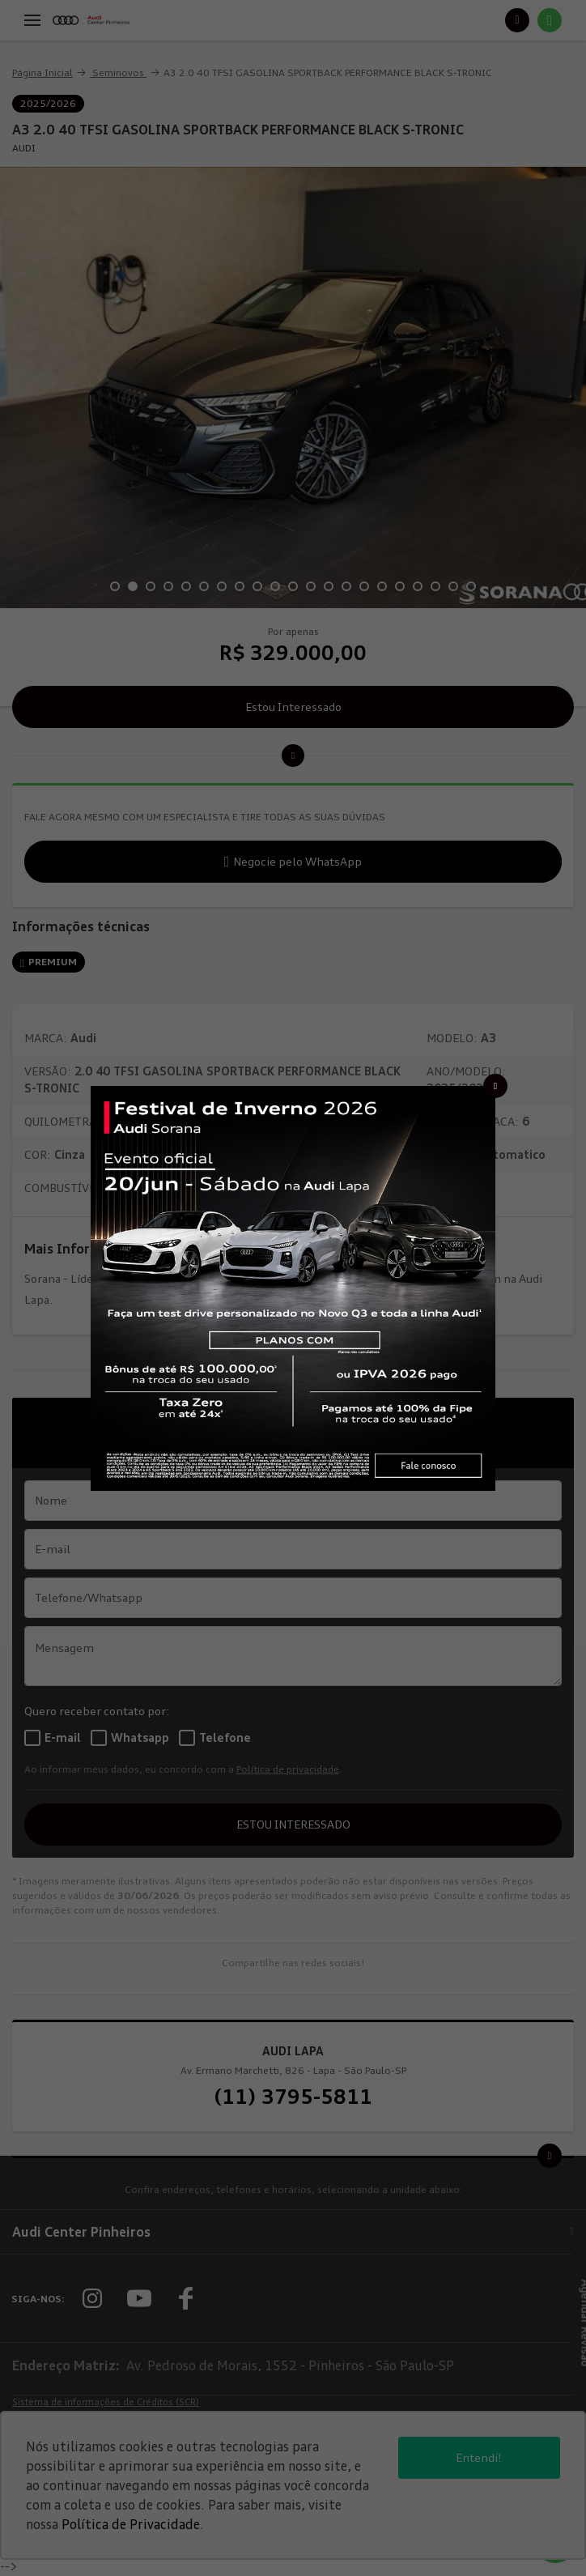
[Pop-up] (293, 1287)
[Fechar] (495, 1086)
